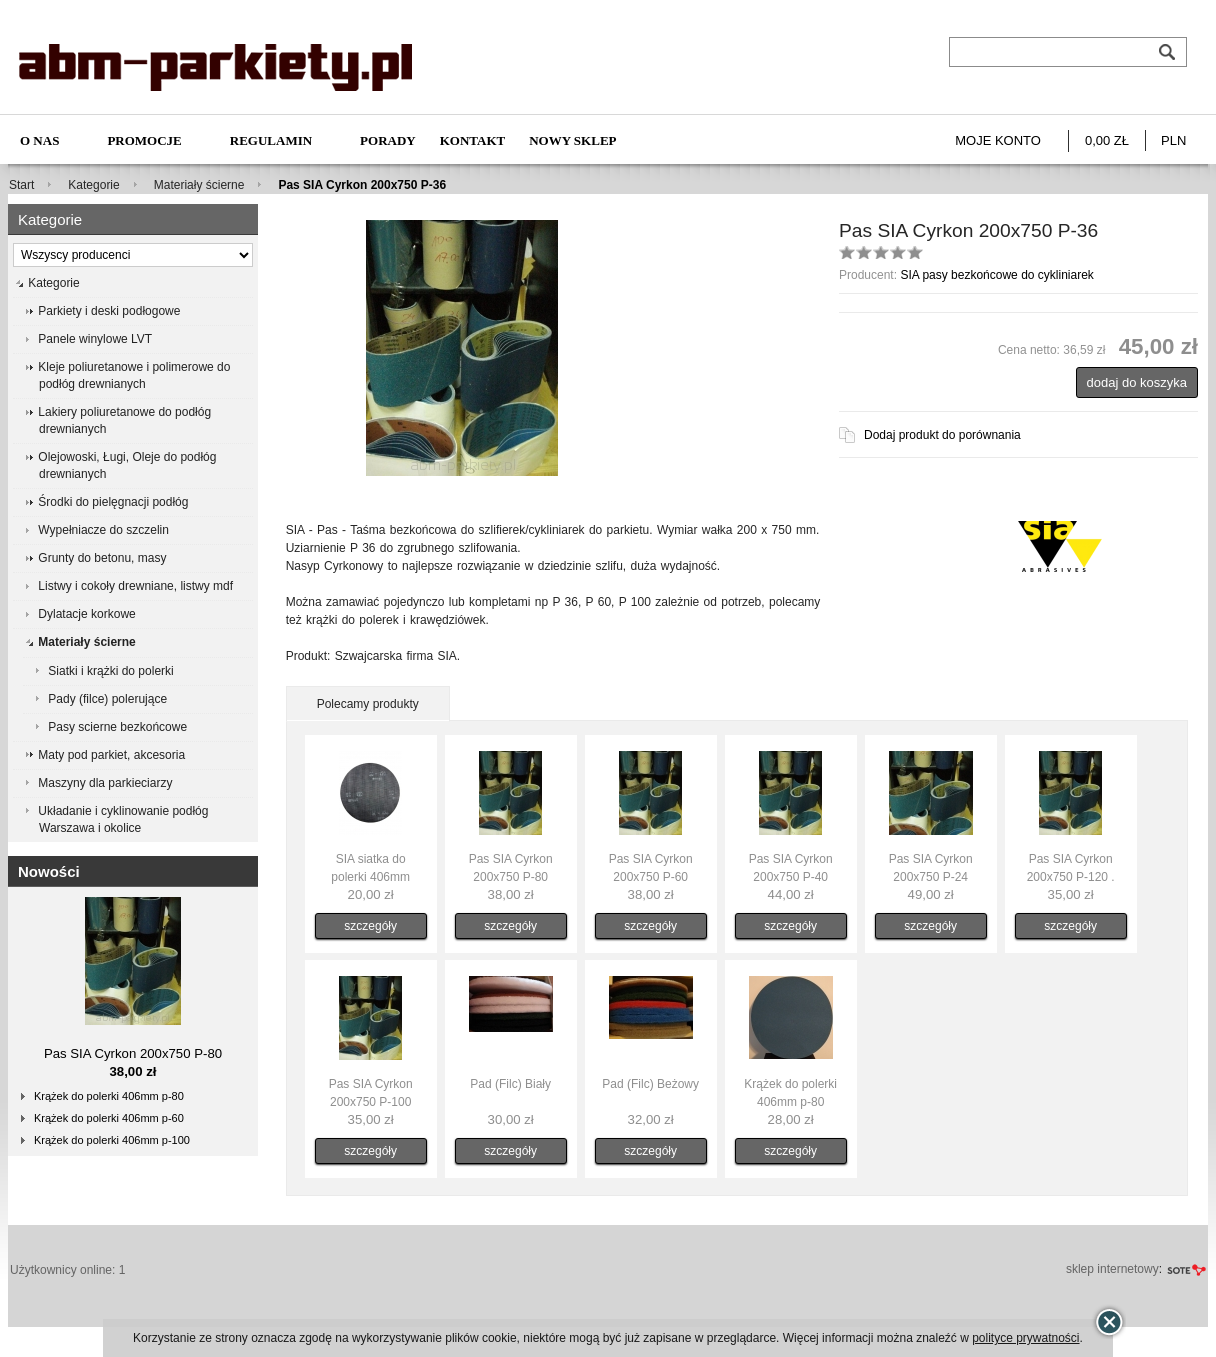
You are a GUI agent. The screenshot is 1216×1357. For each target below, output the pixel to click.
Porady (388, 140)
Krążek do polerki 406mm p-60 (109, 1118)
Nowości (49, 871)
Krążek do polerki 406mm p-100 (112, 1140)
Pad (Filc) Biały (510, 1084)
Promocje (144, 140)
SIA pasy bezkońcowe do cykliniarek (996, 275)
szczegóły (370, 926)
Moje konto (998, 140)
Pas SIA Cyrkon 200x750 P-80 (133, 1053)
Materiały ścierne (199, 185)
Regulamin (271, 140)
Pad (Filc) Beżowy (650, 1084)
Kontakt (473, 140)
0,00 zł (1107, 140)
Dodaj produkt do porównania (942, 435)
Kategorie (93, 185)
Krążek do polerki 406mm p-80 (109, 1096)
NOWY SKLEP (572, 140)
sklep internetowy (1112, 1269)
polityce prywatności (1025, 1338)
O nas (39, 140)
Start (21, 185)
